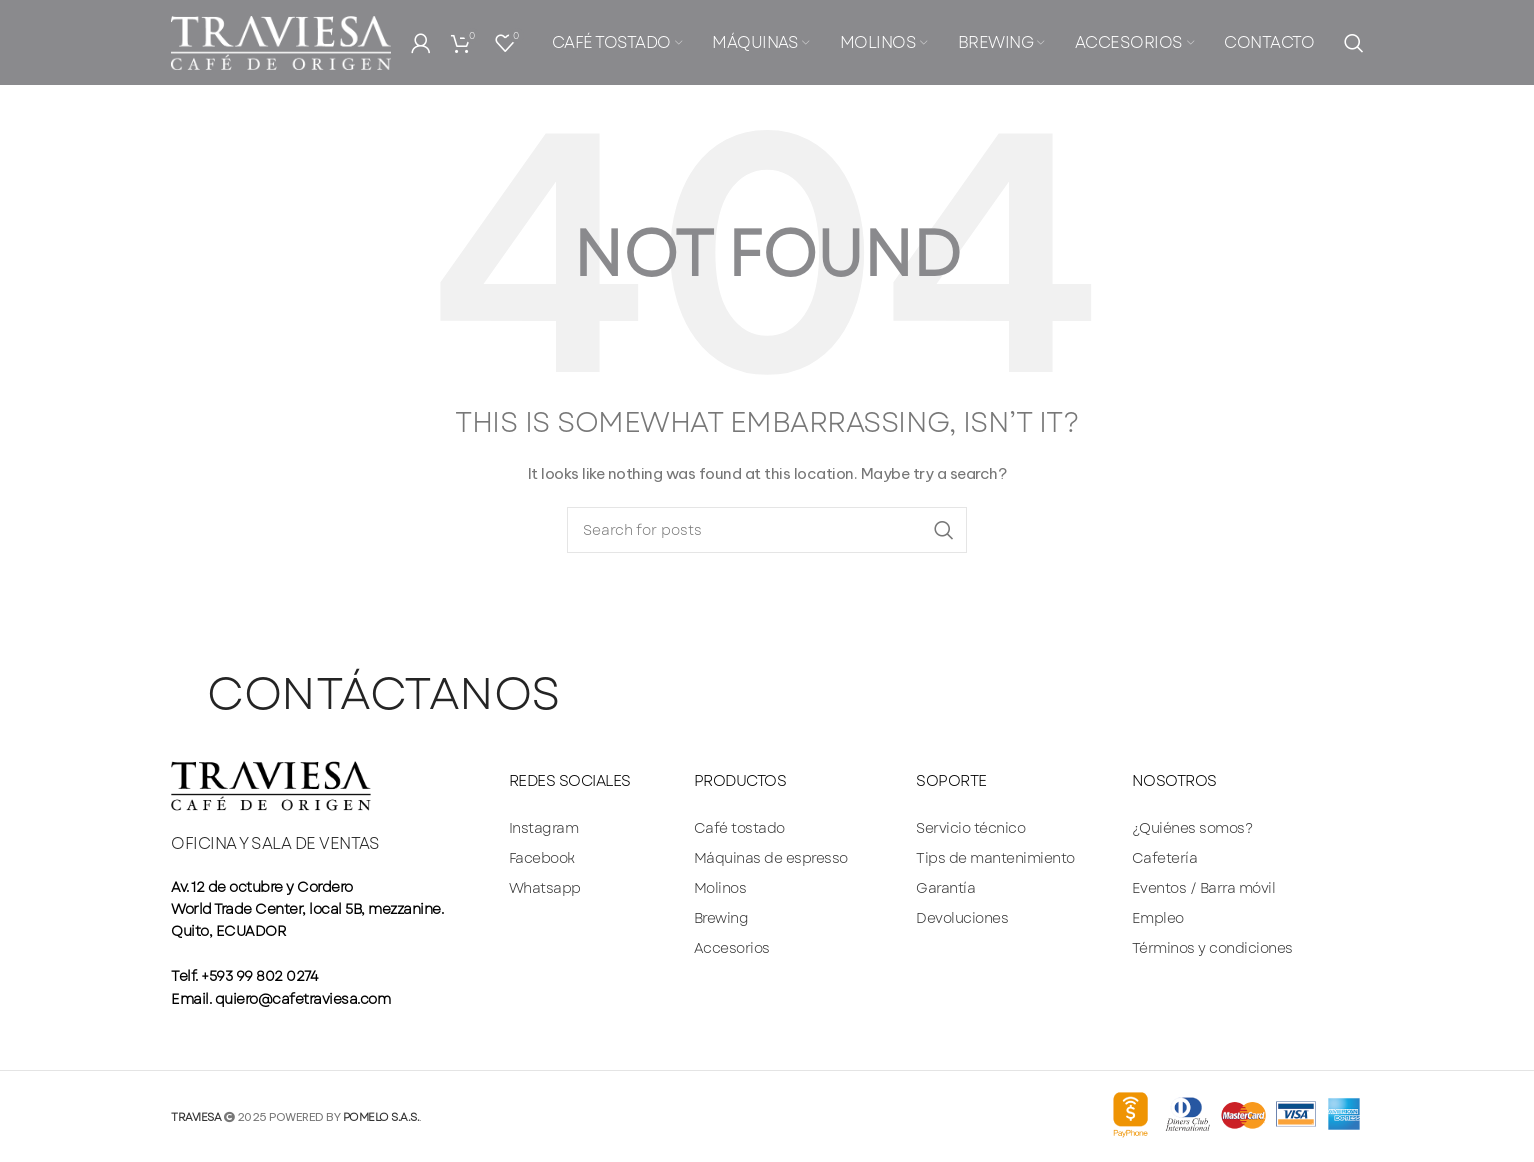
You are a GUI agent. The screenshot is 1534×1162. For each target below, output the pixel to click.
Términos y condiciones (1212, 948)
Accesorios (732, 948)
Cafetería (1165, 858)
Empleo (1158, 918)
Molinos (720, 888)
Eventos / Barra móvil (1204, 888)
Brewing (721, 918)
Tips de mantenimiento (995, 858)
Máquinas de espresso (771, 858)
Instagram (544, 828)
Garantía (945, 888)
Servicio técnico (970, 828)
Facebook (542, 858)
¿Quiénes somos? (1192, 828)
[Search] (1353, 45)
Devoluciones (962, 918)
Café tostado (739, 828)
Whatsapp (545, 888)
